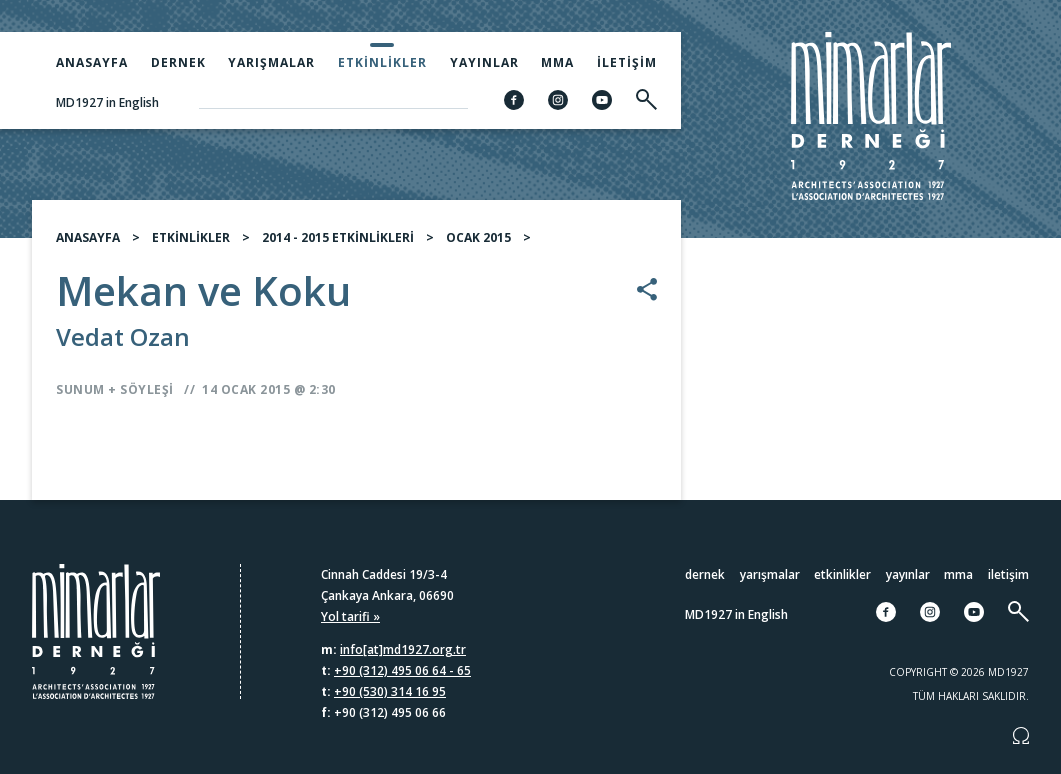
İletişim (627, 62)
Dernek (178, 62)
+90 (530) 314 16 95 (390, 691)
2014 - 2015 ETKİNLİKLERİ (338, 237)
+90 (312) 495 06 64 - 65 (402, 670)
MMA (557, 62)
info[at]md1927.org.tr (403, 649)
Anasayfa (92, 62)
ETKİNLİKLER (191, 237)
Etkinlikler (382, 62)
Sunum (80, 389)
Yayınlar (484, 62)
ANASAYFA (88, 237)
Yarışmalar (271, 62)
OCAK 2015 (478, 237)
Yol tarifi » (350, 616)
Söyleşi (147, 389)
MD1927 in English (107, 102)
